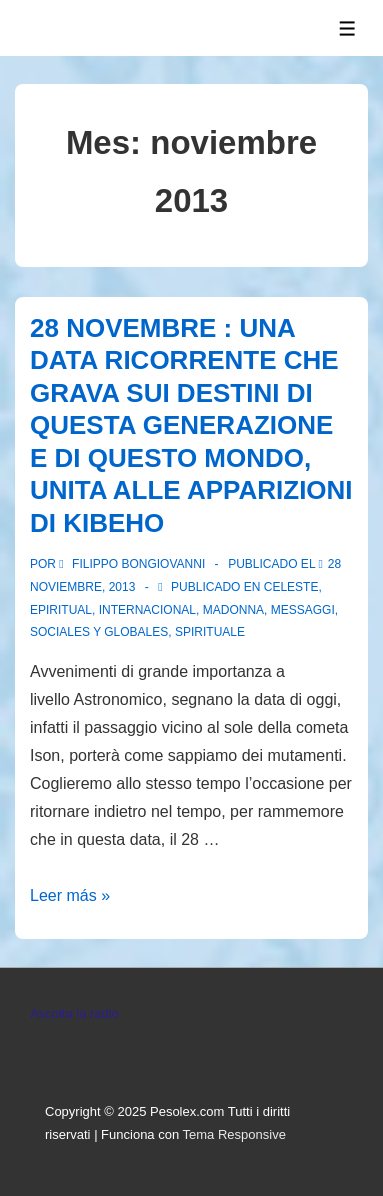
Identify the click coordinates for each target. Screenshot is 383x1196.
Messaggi (303, 610)
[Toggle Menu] (347, 28)
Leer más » (70, 895)
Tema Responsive (234, 1134)
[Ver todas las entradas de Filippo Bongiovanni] (133, 564)
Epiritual (61, 610)
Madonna (233, 610)
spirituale (210, 632)
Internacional (147, 610)
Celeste (291, 587)
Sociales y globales (99, 632)
